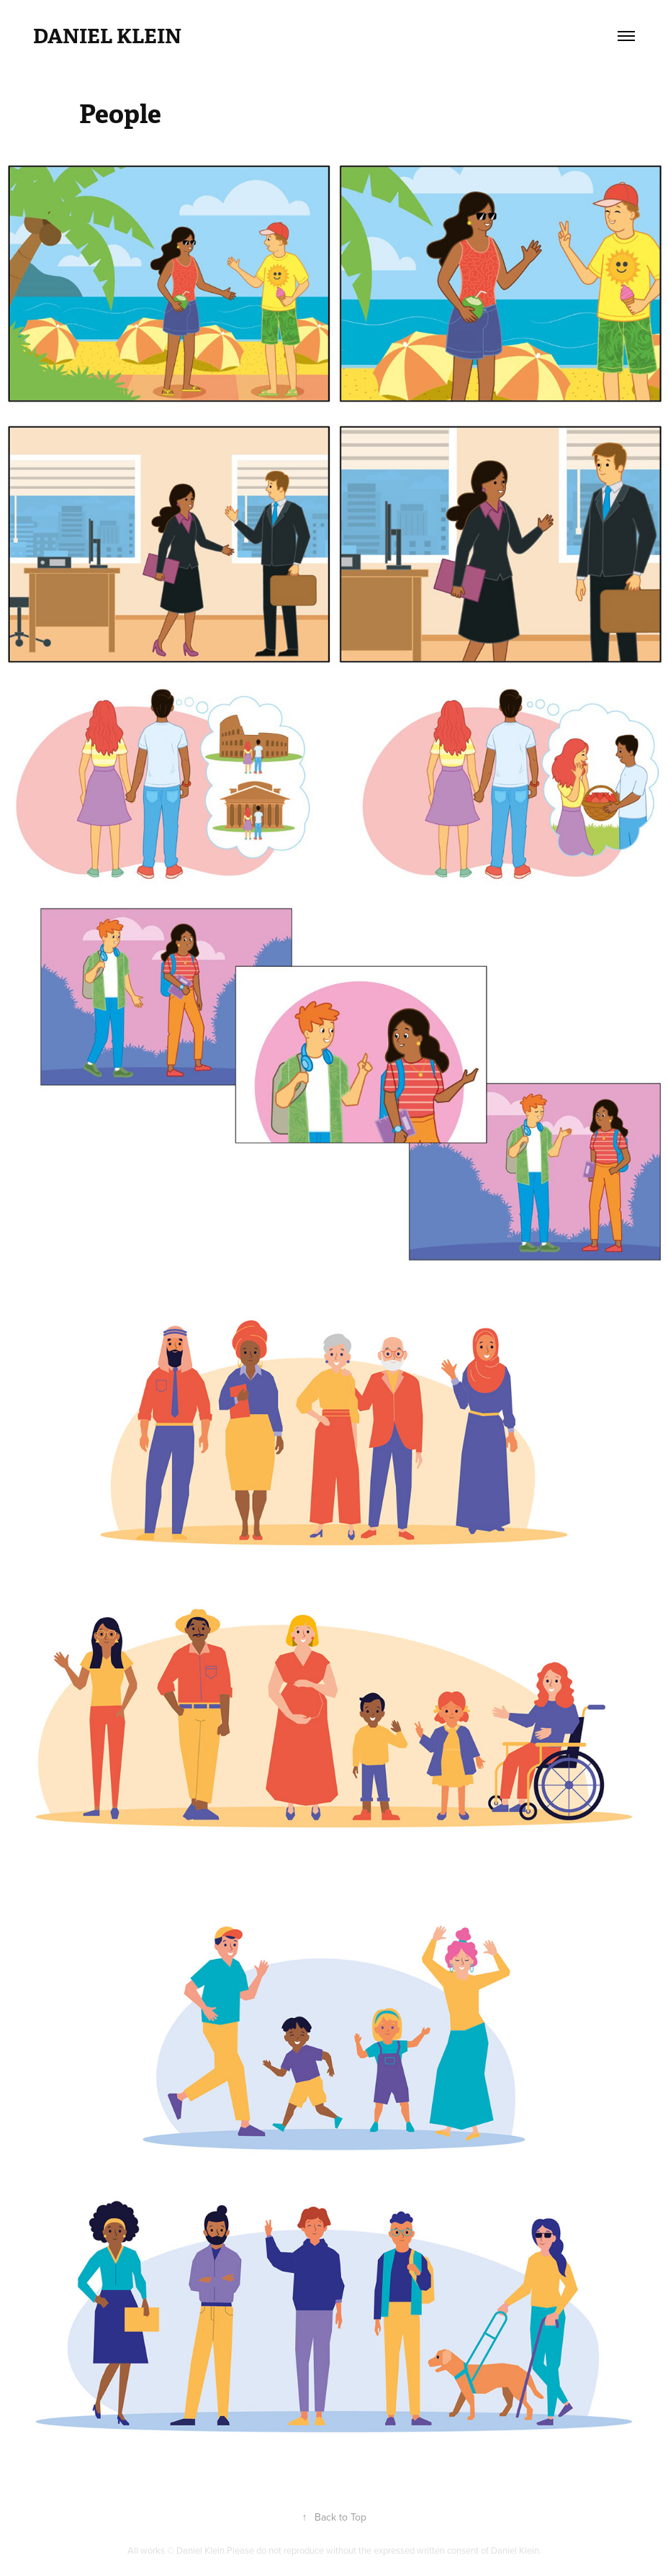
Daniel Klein (107, 36)
